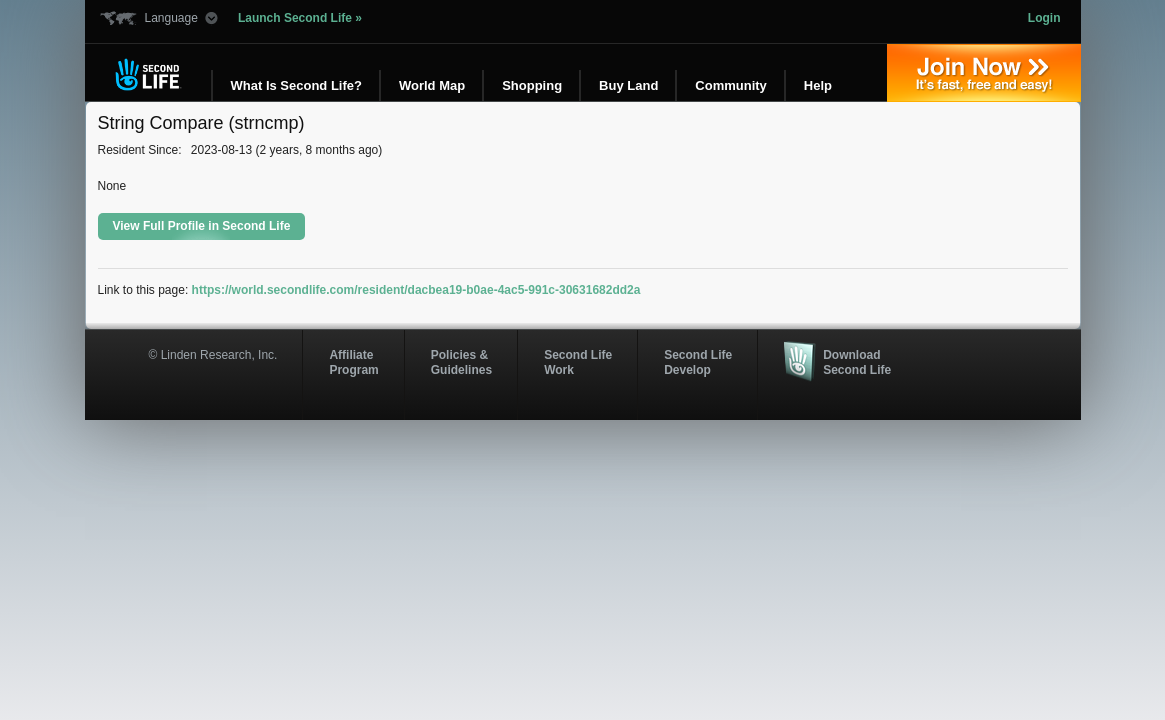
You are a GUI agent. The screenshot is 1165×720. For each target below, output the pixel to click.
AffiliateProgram (353, 362)
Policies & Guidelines (461, 362)
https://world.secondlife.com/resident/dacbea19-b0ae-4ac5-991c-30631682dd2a (416, 290)
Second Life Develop (698, 362)
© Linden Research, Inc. (213, 355)
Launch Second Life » (300, 18)
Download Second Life (857, 362)
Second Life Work (578, 362)
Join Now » (984, 73)
